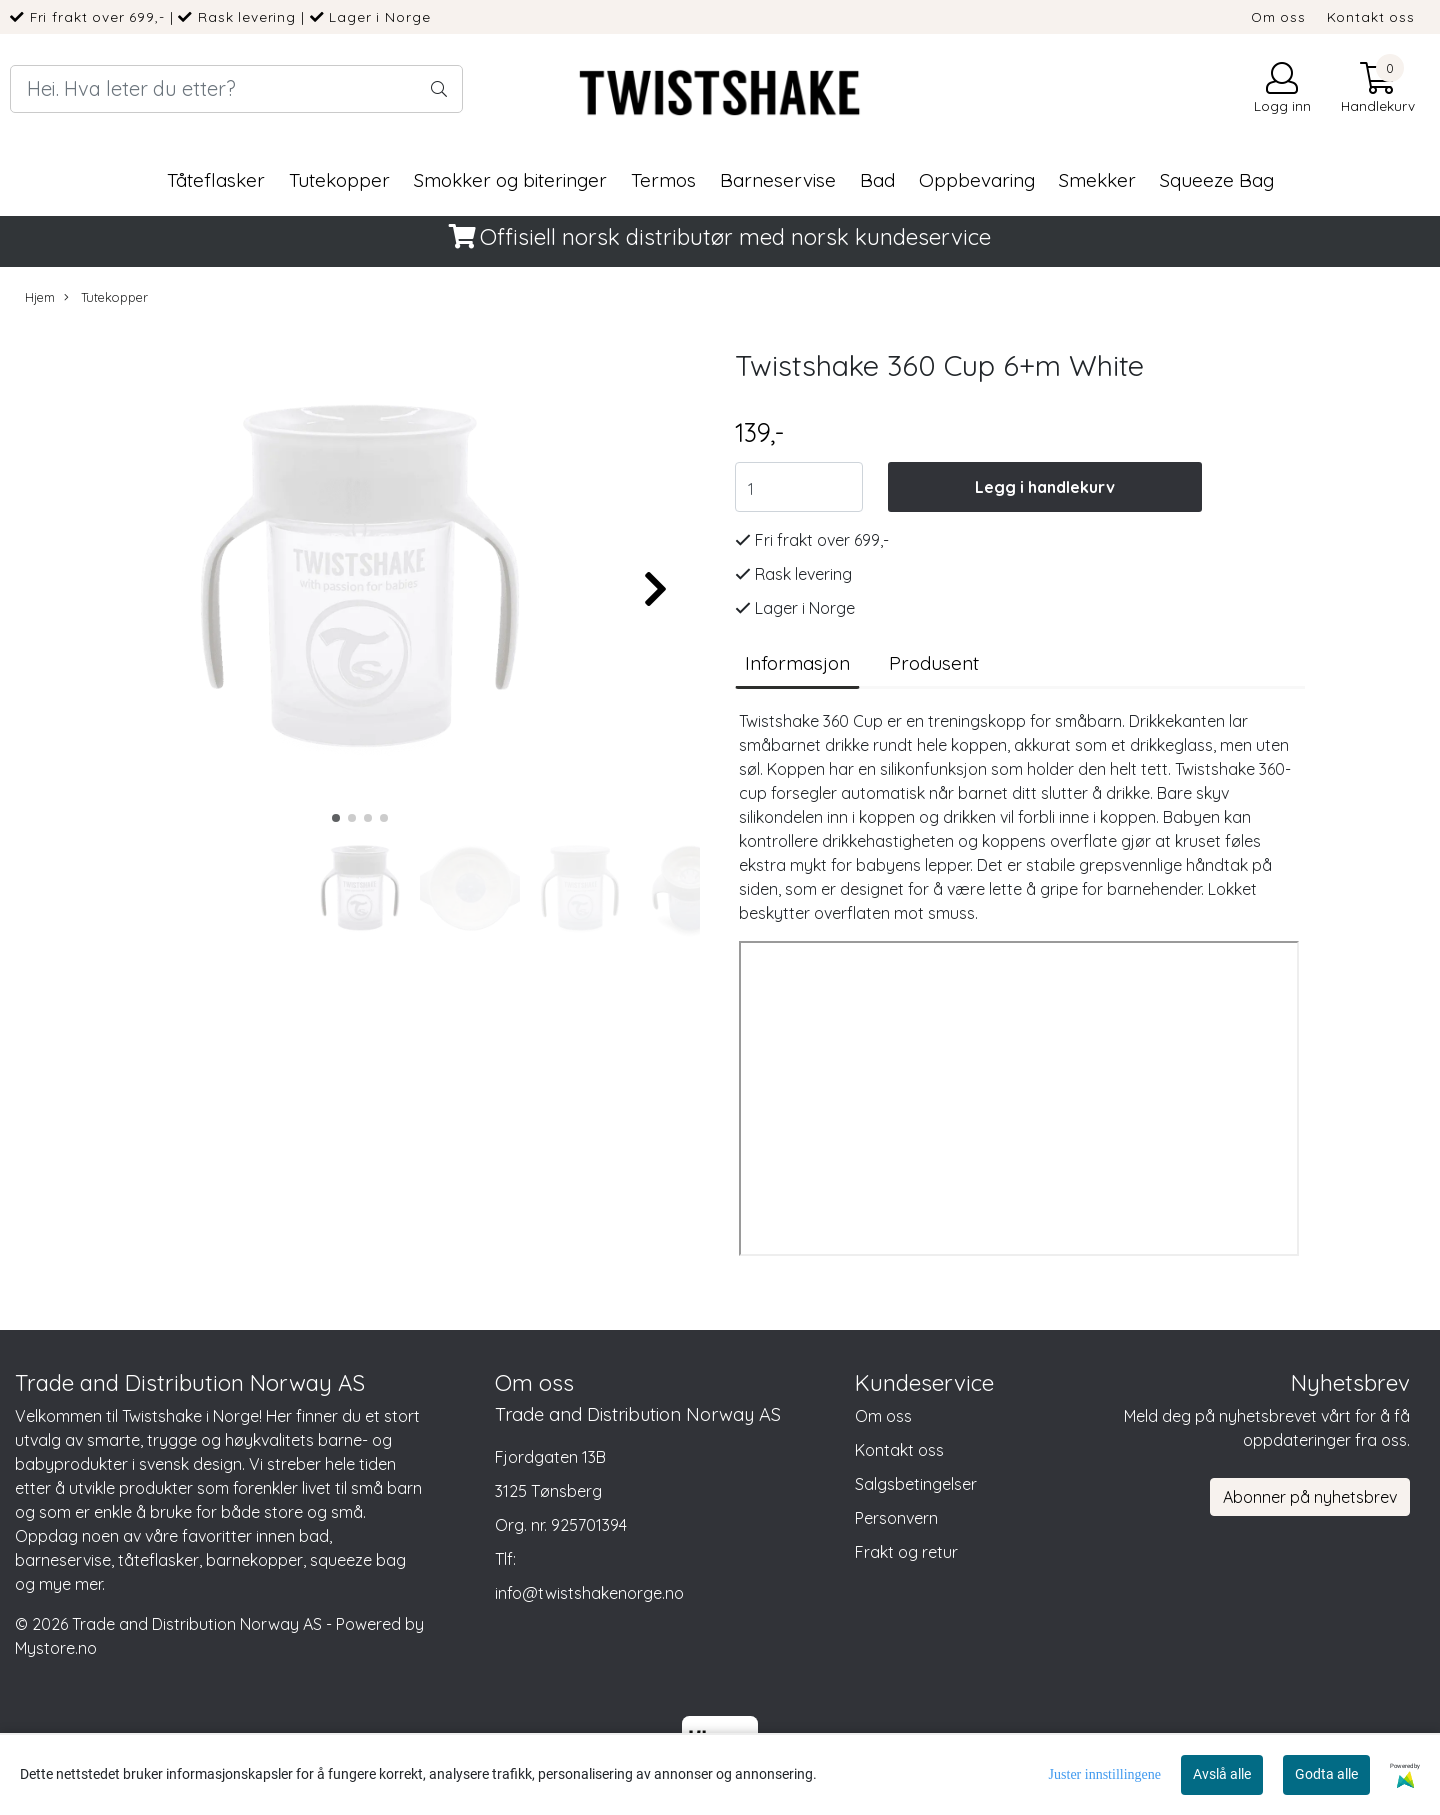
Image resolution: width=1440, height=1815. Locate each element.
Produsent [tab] (934, 663)
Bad (877, 180)
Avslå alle (1222, 1774)
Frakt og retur (906, 1552)
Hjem (40, 297)
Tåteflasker (216, 180)
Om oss (1278, 16)
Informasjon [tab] (797, 663)
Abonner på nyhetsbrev (1310, 1497)
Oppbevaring (977, 180)
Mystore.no (56, 1648)
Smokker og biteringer (510, 180)
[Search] (236, 89)
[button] (336, 818)
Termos (663, 180)
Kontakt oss (1371, 16)
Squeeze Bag (1217, 180)
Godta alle (1326, 1774)
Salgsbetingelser (916, 1484)
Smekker (1097, 180)
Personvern (896, 1518)
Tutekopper (339, 180)
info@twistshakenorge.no (589, 1593)
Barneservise (778, 180)
